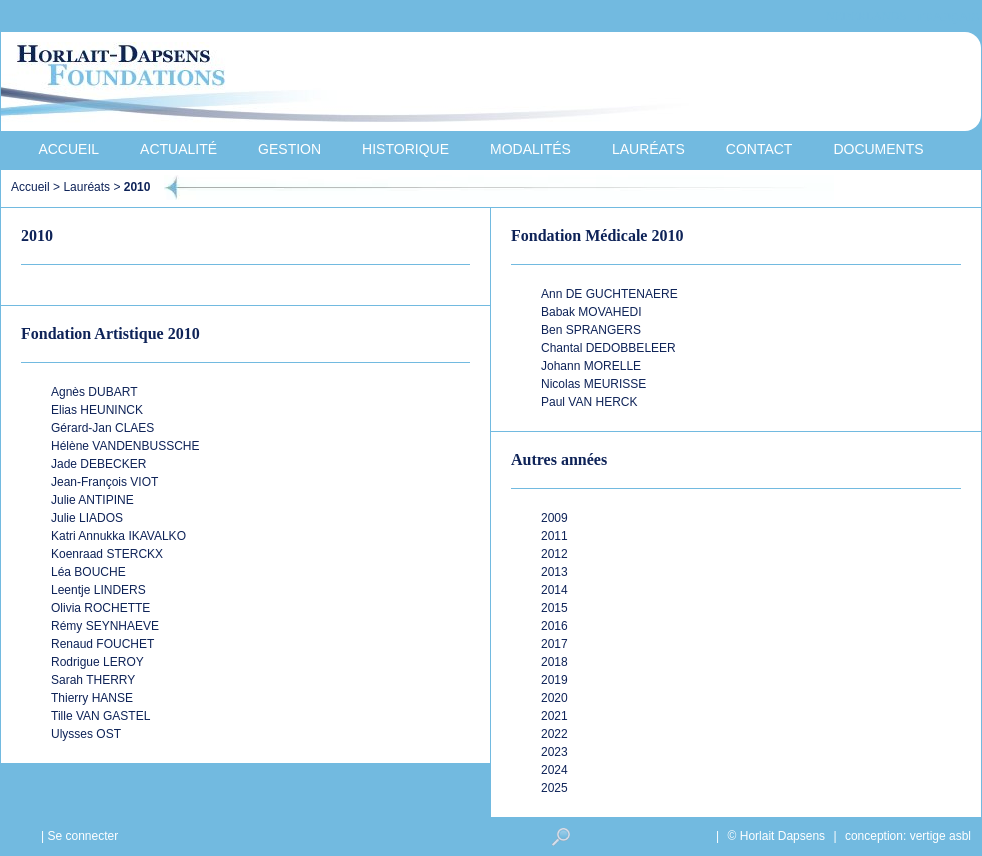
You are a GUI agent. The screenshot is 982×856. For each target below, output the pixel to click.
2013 (554, 572)
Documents (878, 149)
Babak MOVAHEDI (591, 312)
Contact (759, 149)
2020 (554, 698)
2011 (554, 536)
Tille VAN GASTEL (100, 716)
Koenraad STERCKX (107, 554)
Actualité (178, 149)
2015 (554, 608)
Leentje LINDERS (98, 590)
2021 (554, 716)
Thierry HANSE (92, 698)
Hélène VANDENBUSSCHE (125, 446)
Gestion (289, 149)
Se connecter (82, 836)
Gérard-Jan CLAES (102, 428)
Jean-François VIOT (104, 482)
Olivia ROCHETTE (100, 608)
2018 (554, 662)
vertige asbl (940, 836)
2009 (554, 518)
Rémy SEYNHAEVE (105, 626)
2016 (554, 626)
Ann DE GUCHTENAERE (609, 294)
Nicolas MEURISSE (593, 384)
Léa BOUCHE (88, 572)
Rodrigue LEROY (97, 662)
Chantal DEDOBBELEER (608, 348)
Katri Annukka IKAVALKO (118, 536)
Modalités (530, 149)
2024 (554, 770)
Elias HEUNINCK (97, 410)
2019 (554, 680)
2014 (554, 590)
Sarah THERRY (93, 680)
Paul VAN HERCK (589, 402)
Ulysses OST (86, 734)
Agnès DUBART (94, 392)
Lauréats (648, 149)
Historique (405, 149)
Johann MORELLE (591, 366)
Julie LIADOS (87, 518)
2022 (554, 734)
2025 (554, 788)
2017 (554, 644)
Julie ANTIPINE (92, 500)
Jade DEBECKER (98, 464)
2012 (554, 554)
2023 (554, 752)
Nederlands (866, 16)
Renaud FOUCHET (102, 644)
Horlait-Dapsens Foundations (360, 84)
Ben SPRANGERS (591, 330)
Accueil (68, 149)
